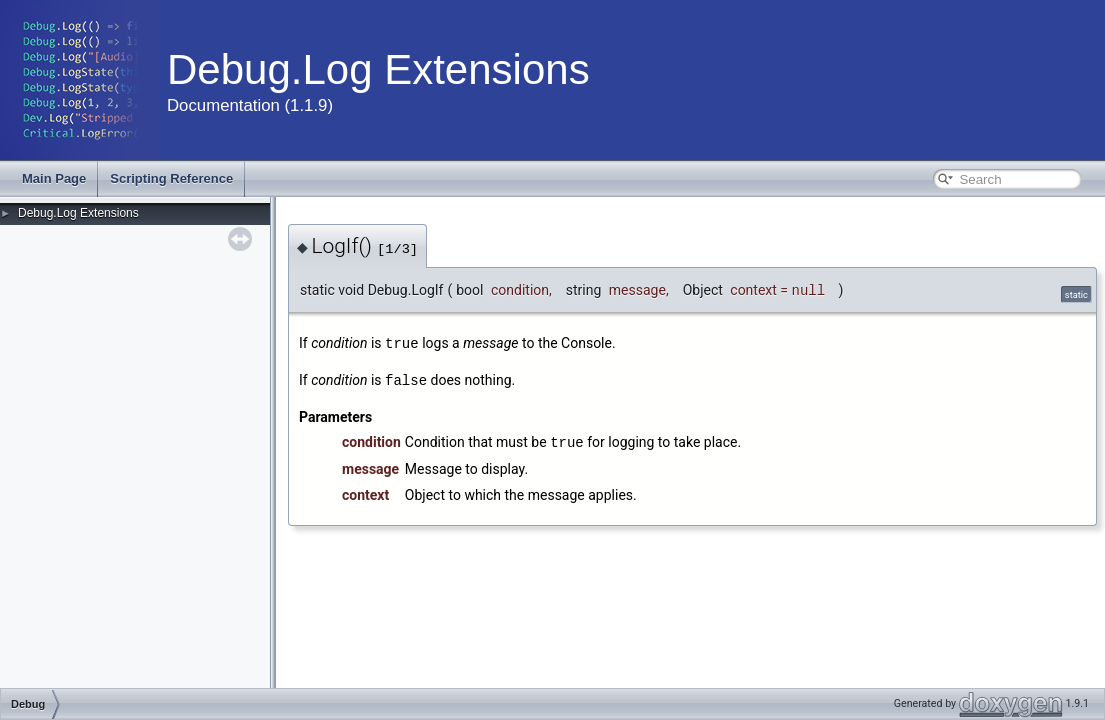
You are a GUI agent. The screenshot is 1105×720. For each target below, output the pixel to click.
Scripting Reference (171, 178)
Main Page (54, 178)
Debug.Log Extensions (78, 213)
